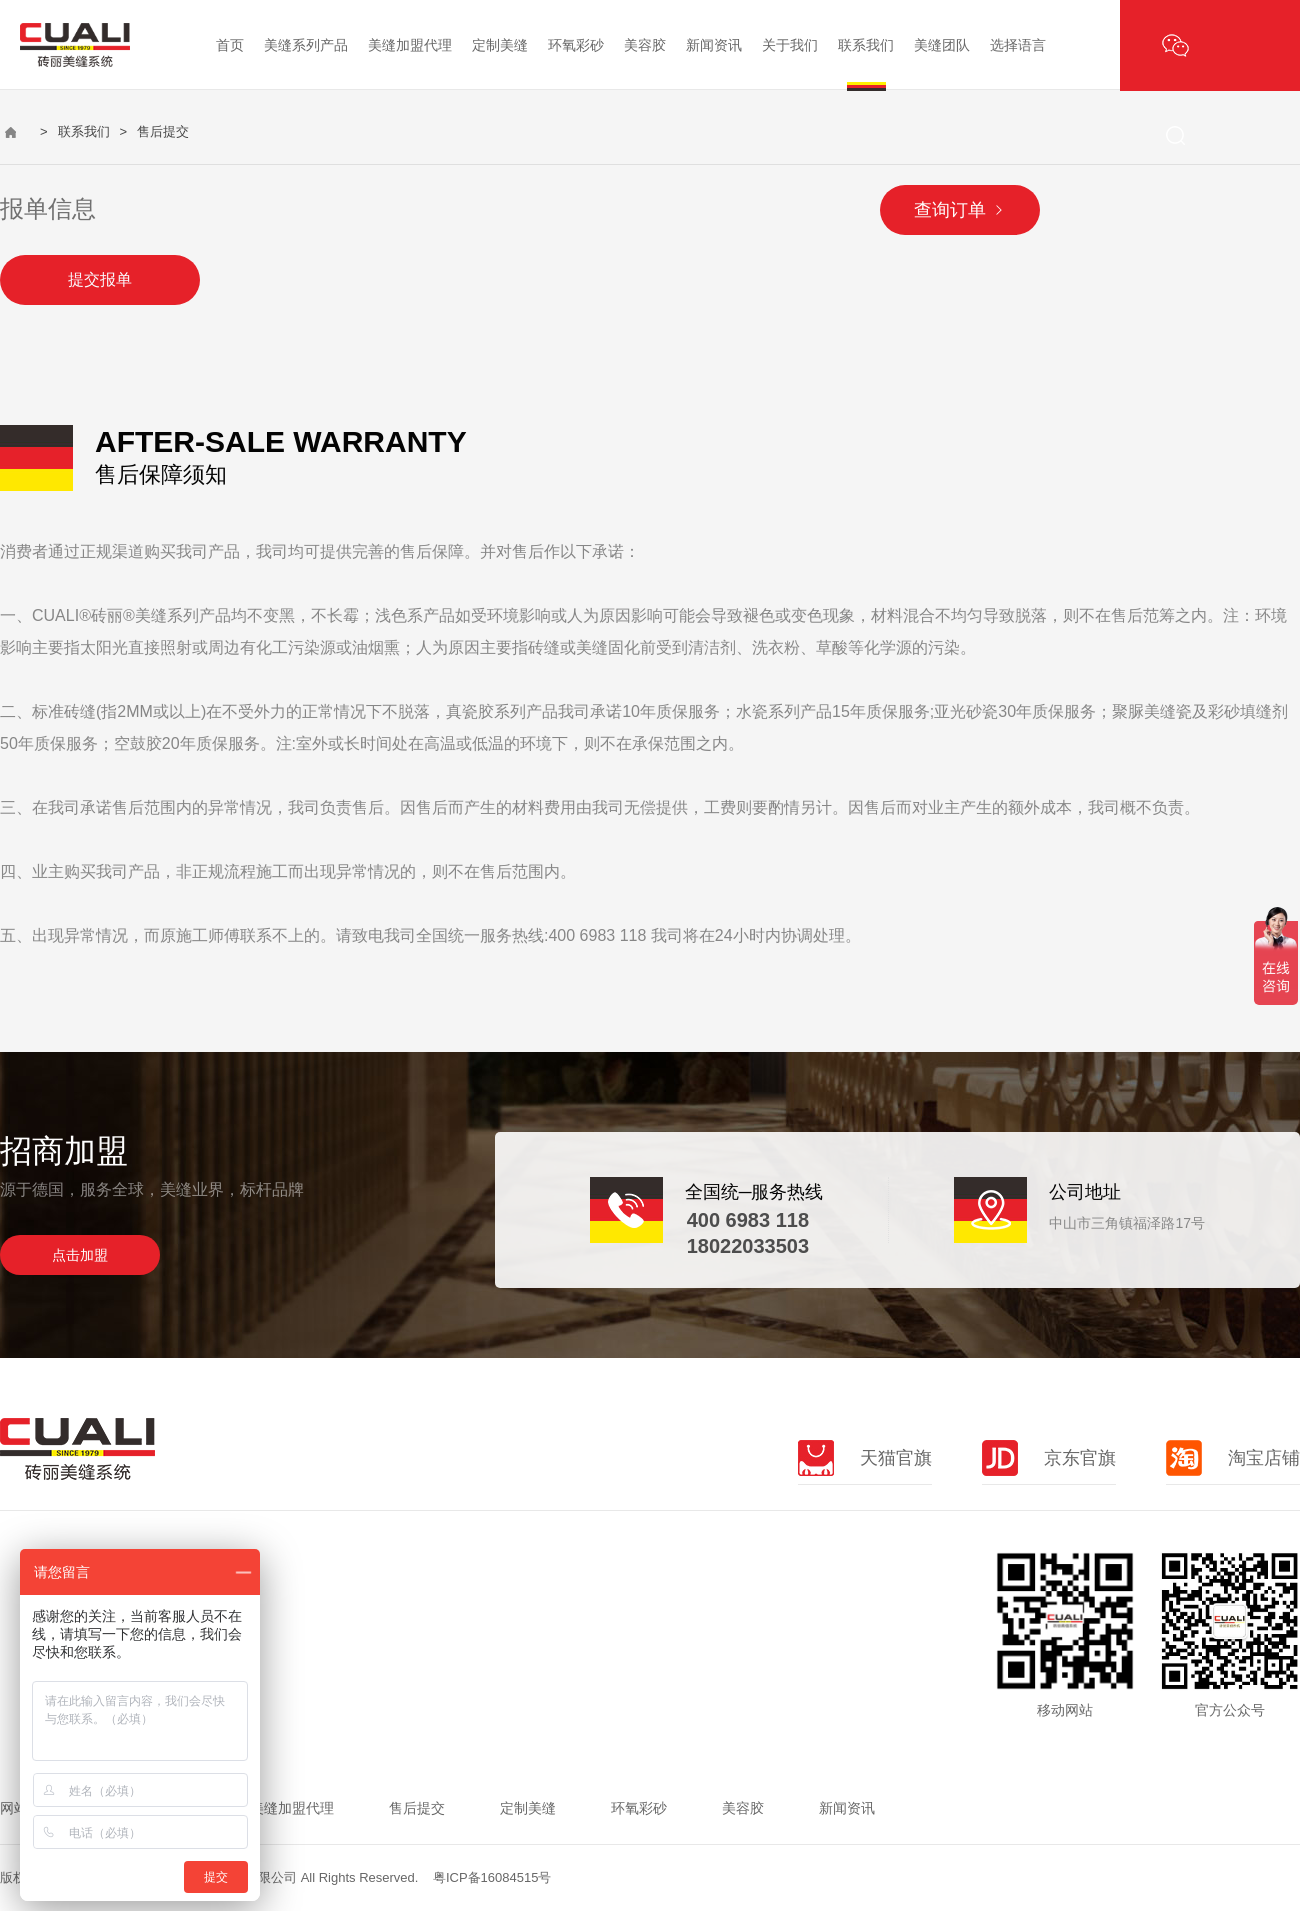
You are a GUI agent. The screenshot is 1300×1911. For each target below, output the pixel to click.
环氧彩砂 (576, 45)
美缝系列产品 (306, 45)
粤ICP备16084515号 (492, 1877)
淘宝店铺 (1233, 1458)
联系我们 (866, 45)
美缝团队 (942, 45)
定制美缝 (500, 45)
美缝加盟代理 (410, 45)
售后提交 (417, 1808)
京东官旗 (1049, 1458)
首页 (230, 45)
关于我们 (790, 45)
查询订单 (960, 210)
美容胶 (645, 45)
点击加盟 (80, 1255)
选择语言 (1018, 45)
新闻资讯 (714, 45)
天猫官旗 (865, 1458)
